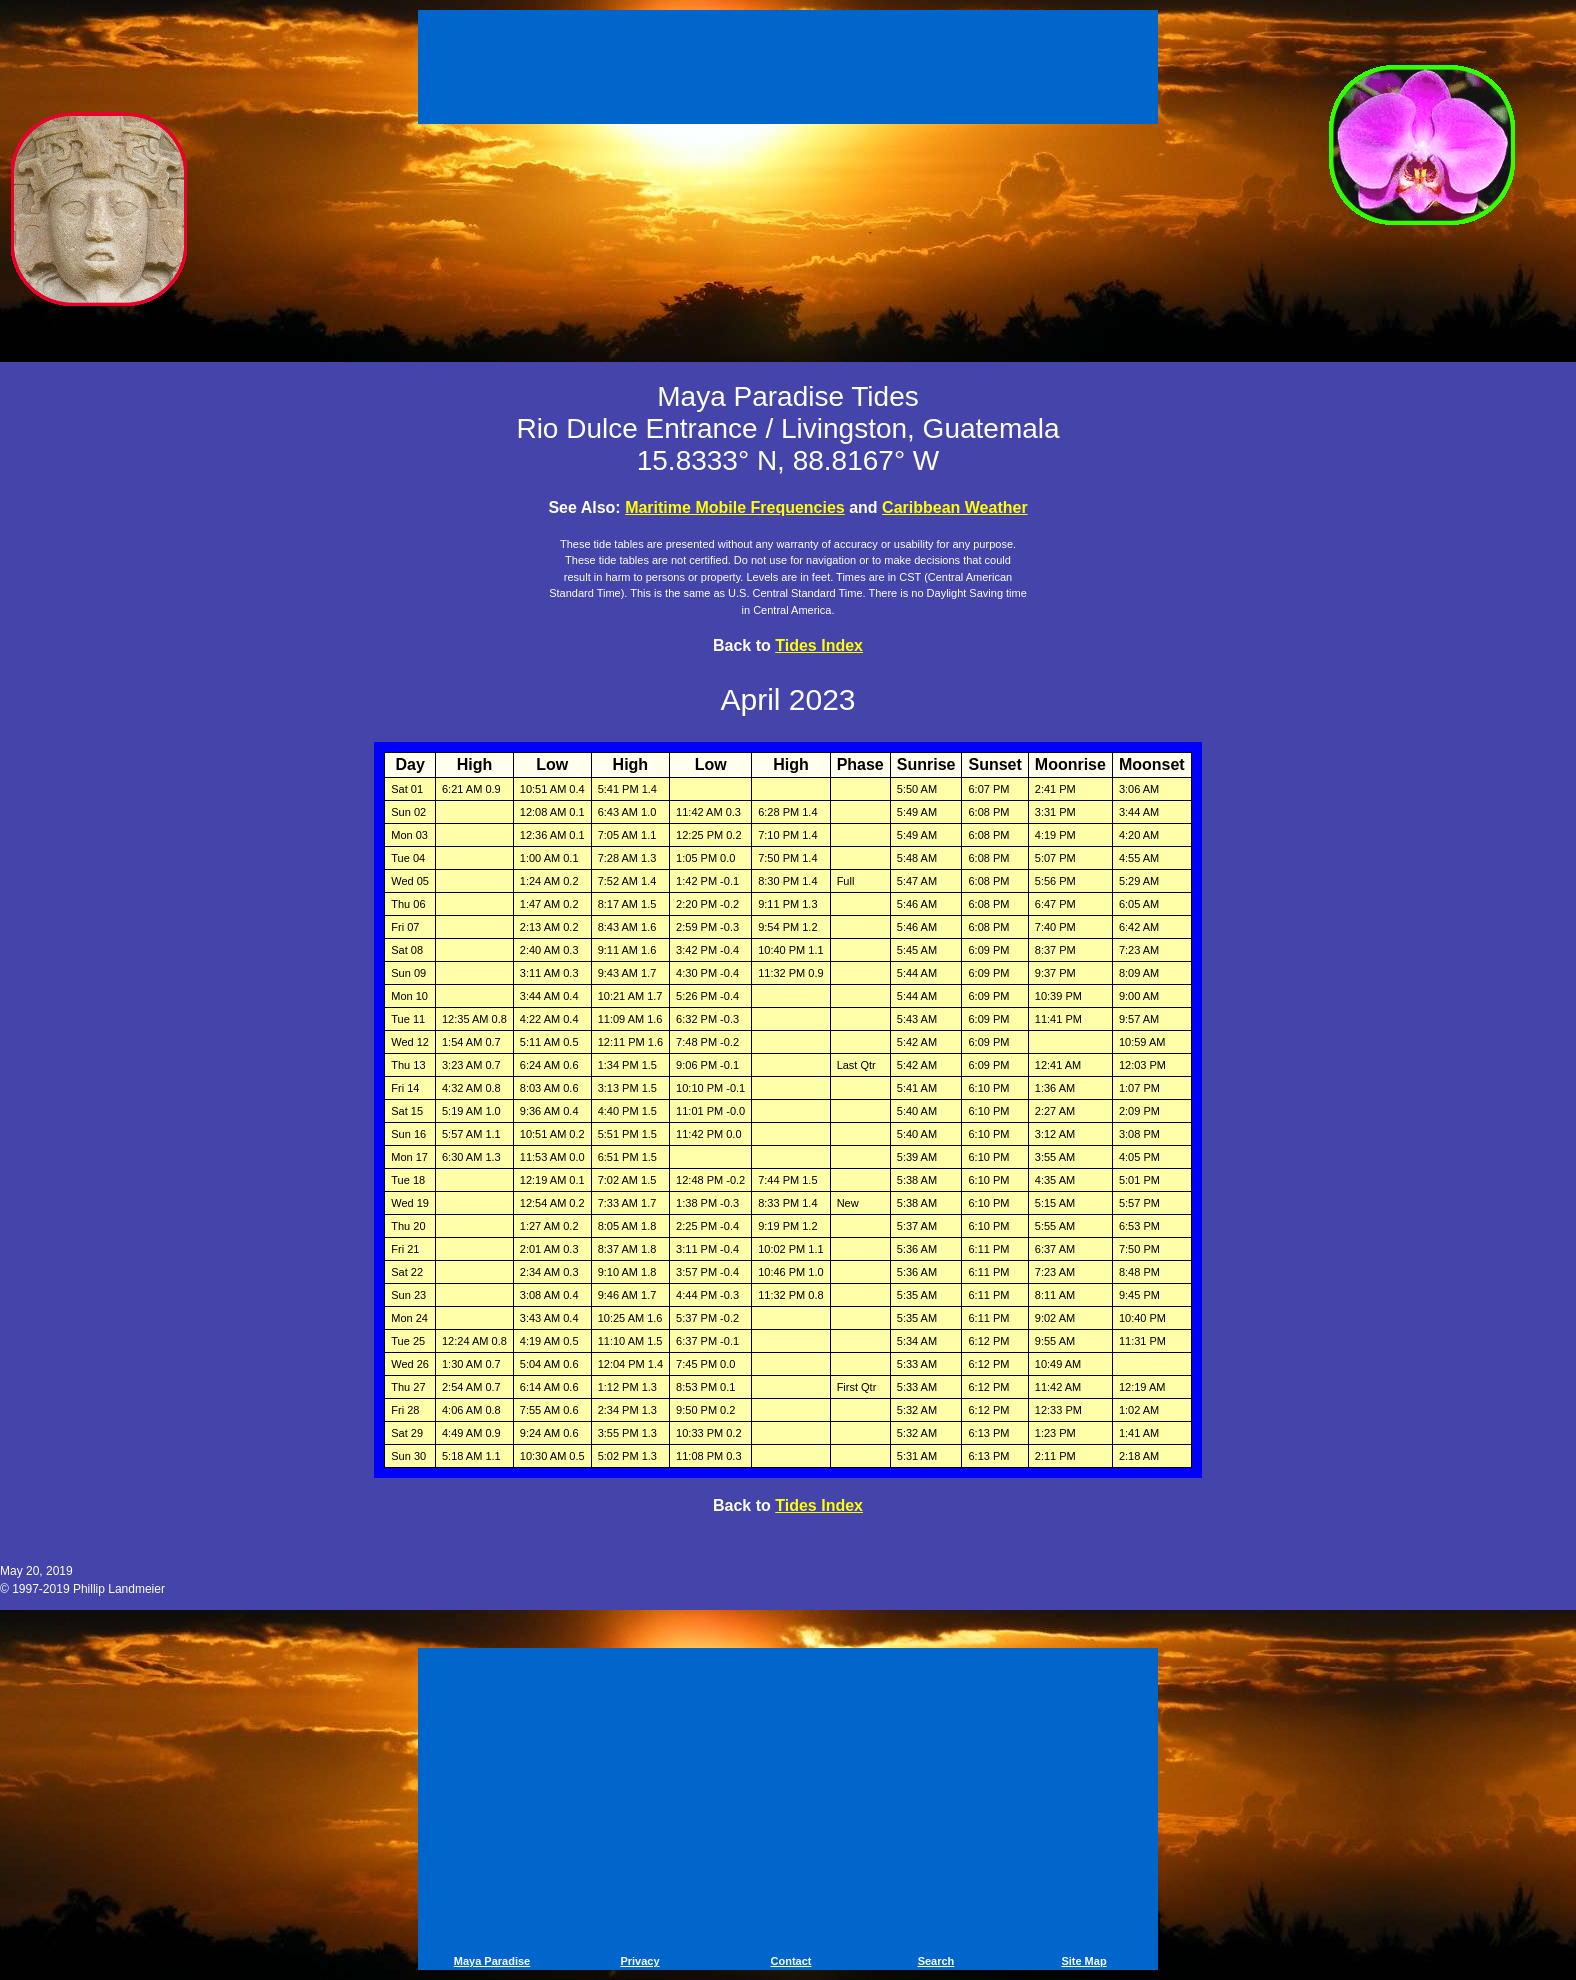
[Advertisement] (788, 70)
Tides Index (819, 645)
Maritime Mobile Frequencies (735, 507)
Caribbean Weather (955, 507)
